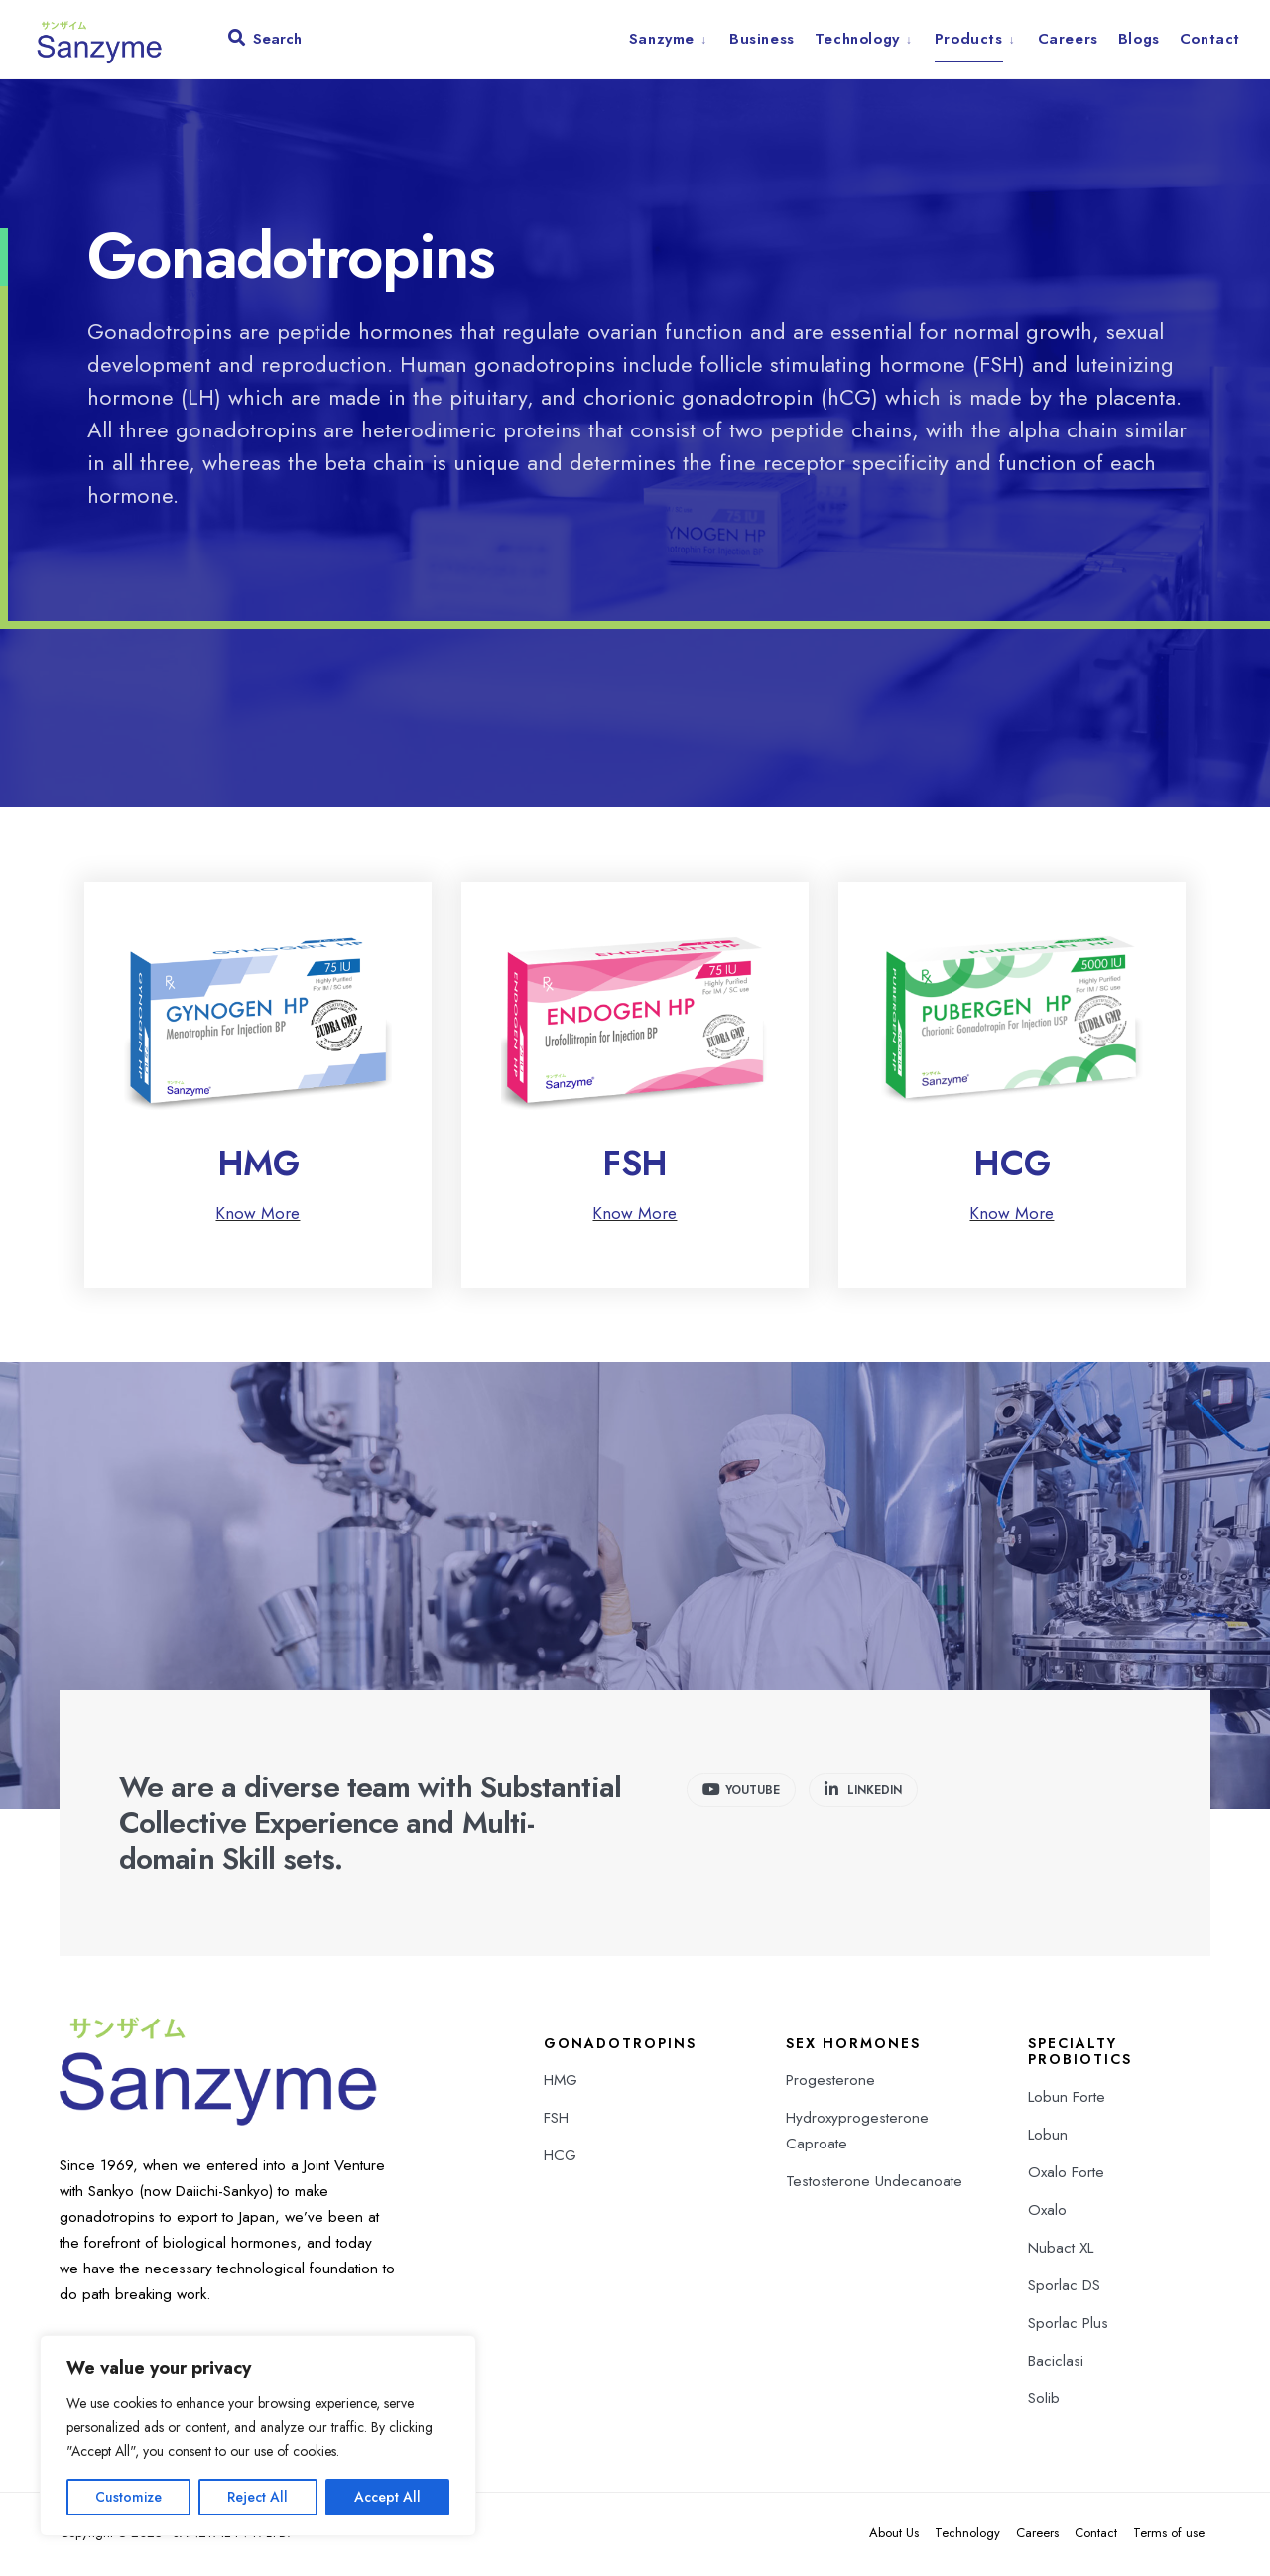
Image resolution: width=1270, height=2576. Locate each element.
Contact (1210, 39)
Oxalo (1047, 2212)
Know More (257, 1215)
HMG (258, 1165)
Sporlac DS (1064, 2287)
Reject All (257, 2497)
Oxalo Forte (1066, 2174)
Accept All (387, 2497)
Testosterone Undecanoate (874, 2183)
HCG (1011, 1165)
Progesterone (830, 2082)
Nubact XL (1060, 2250)
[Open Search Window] (265, 42)
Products (969, 39)
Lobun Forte (1066, 2099)
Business (762, 39)
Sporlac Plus (1068, 2325)
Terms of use (1169, 2534)
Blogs (1139, 39)
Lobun (1048, 2136)
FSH (635, 1165)
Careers (1068, 39)
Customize (128, 2497)
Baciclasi (1055, 2363)
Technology (857, 39)
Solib (1044, 2400)
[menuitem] (674, 38)
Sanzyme (662, 39)
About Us (894, 2534)
